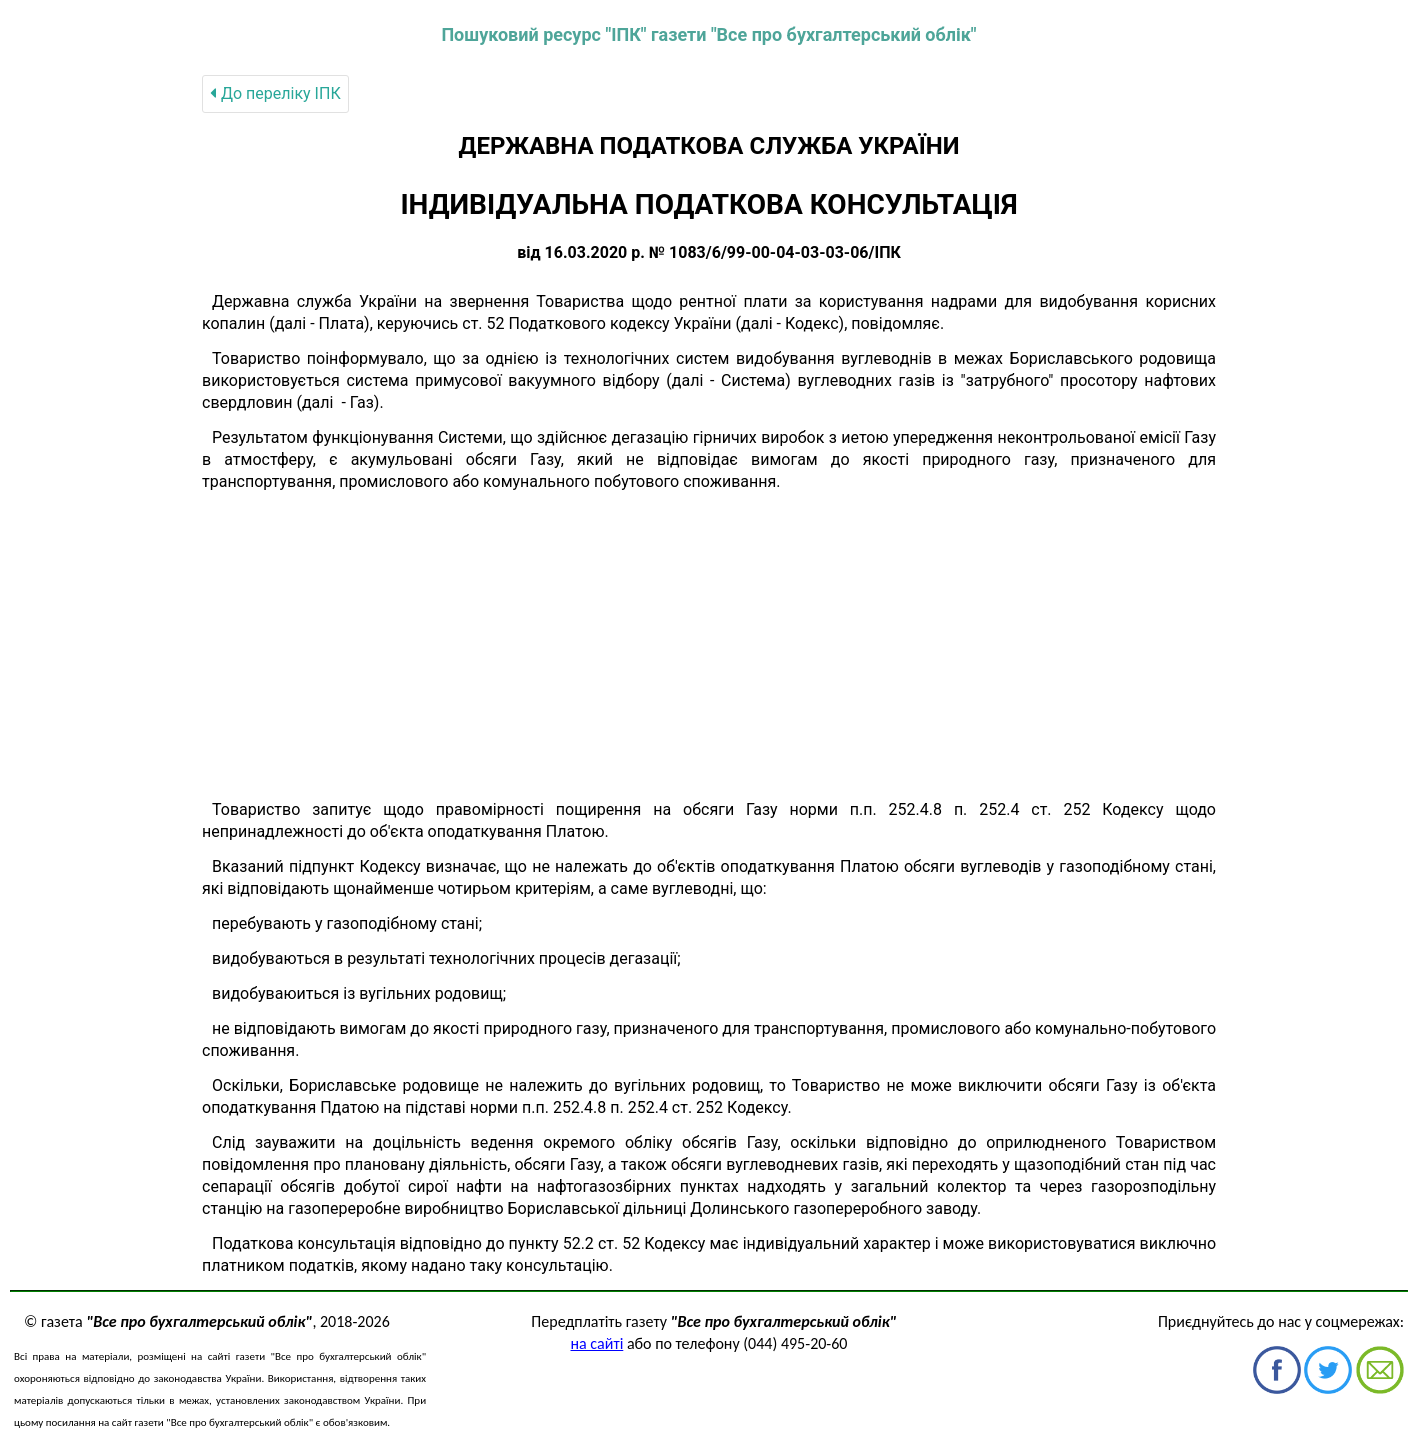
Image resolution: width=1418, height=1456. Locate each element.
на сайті (597, 1343)
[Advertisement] (709, 646)
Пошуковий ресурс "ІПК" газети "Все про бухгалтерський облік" (708, 34)
